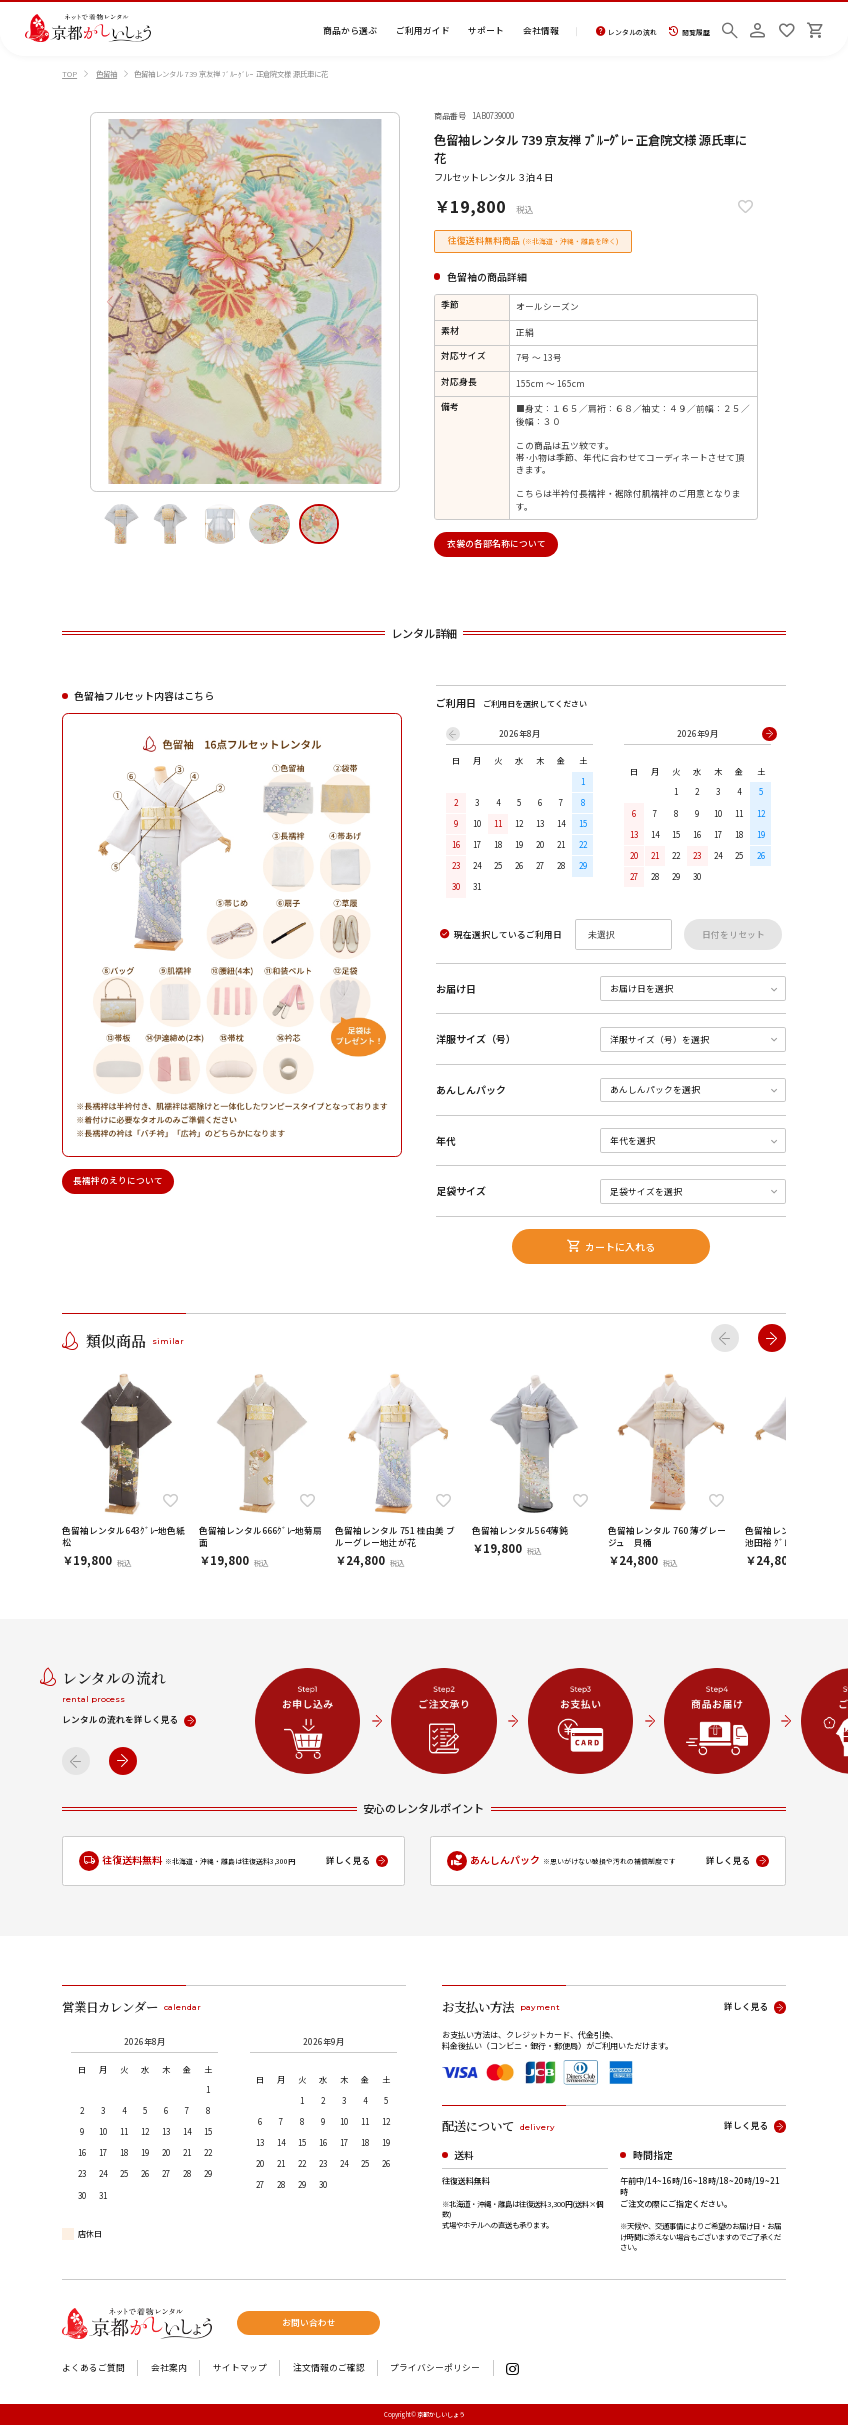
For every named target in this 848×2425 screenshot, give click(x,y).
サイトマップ (240, 2368)
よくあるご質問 (93, 2368)
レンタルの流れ (626, 31)
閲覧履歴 (689, 31)
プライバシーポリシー (435, 2368)
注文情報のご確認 (329, 2368)
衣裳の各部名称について (496, 543)
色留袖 (106, 73)
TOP (69, 73)
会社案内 (169, 2368)
